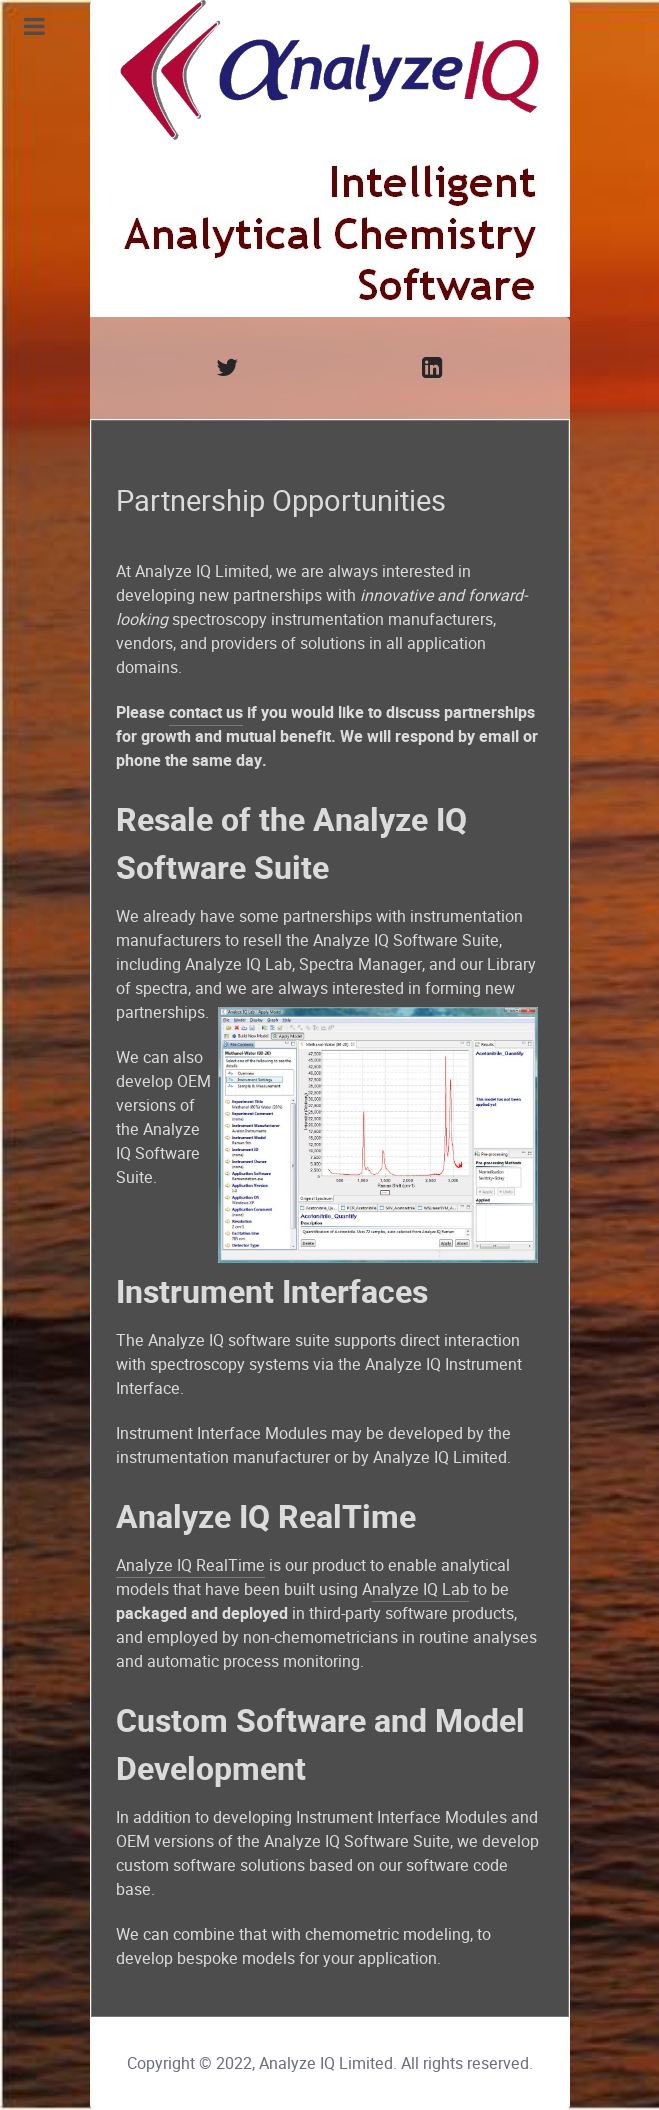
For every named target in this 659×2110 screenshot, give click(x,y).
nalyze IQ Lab (420, 1589)
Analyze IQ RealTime (190, 1565)
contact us (206, 713)
